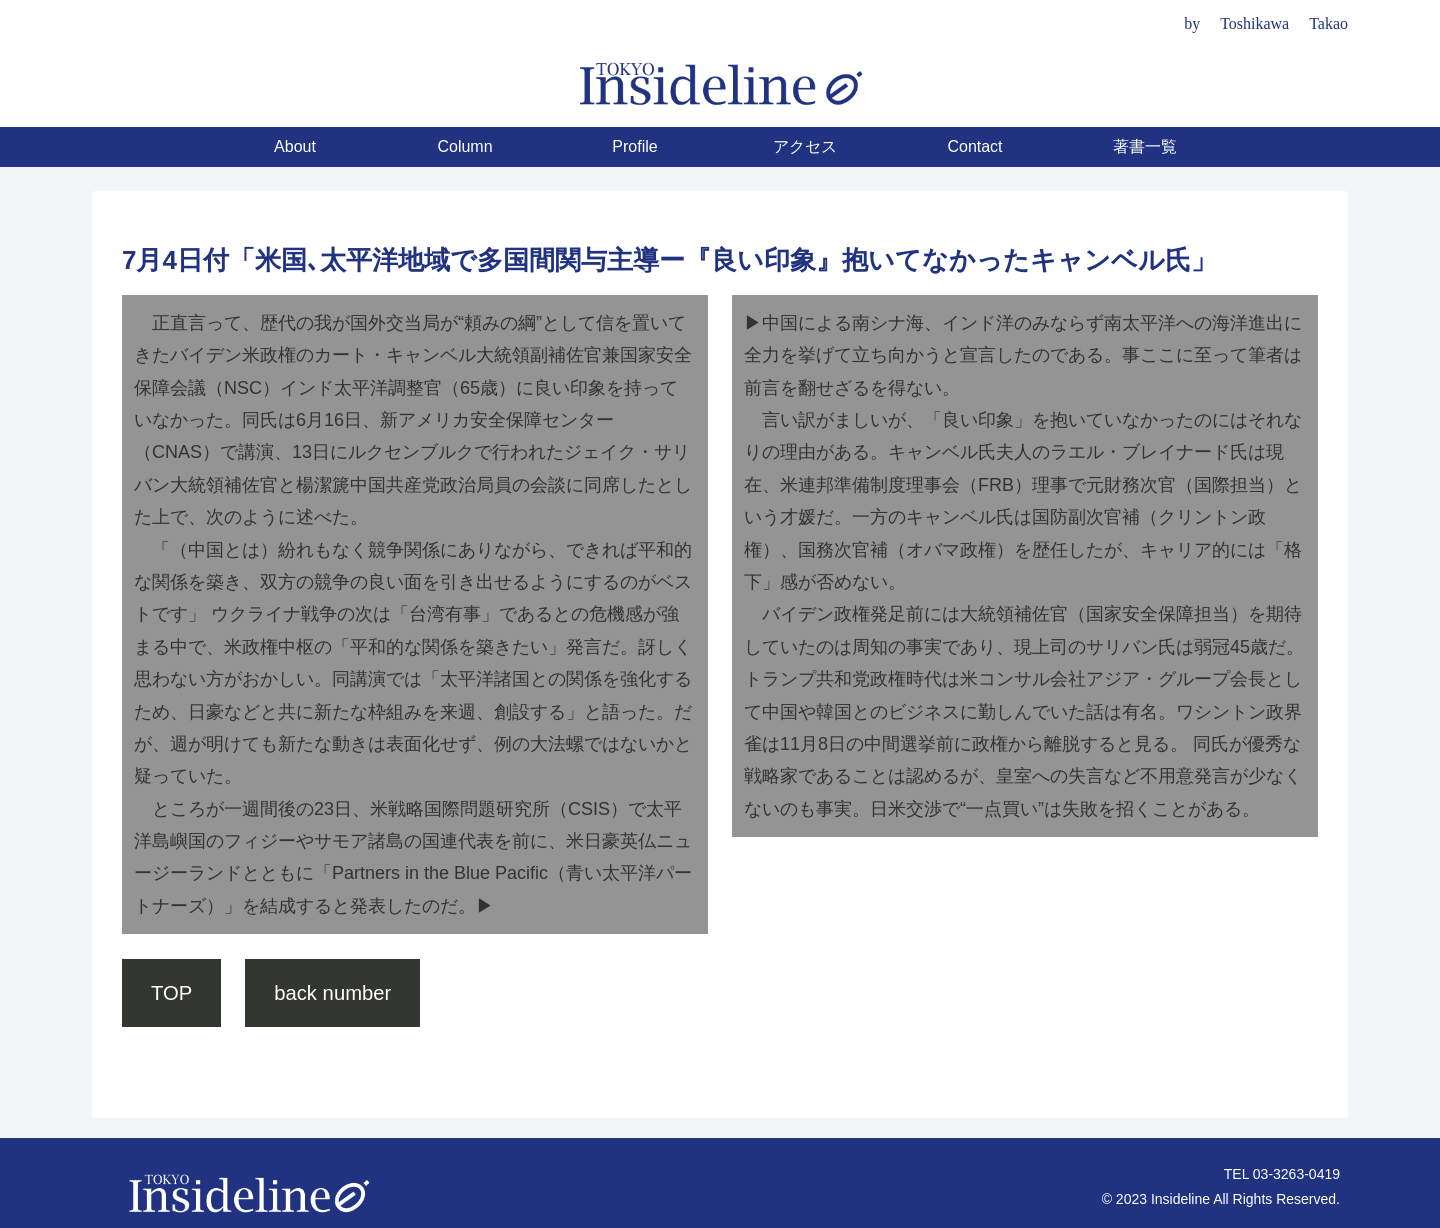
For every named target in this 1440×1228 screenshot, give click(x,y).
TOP (171, 993)
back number (332, 993)
